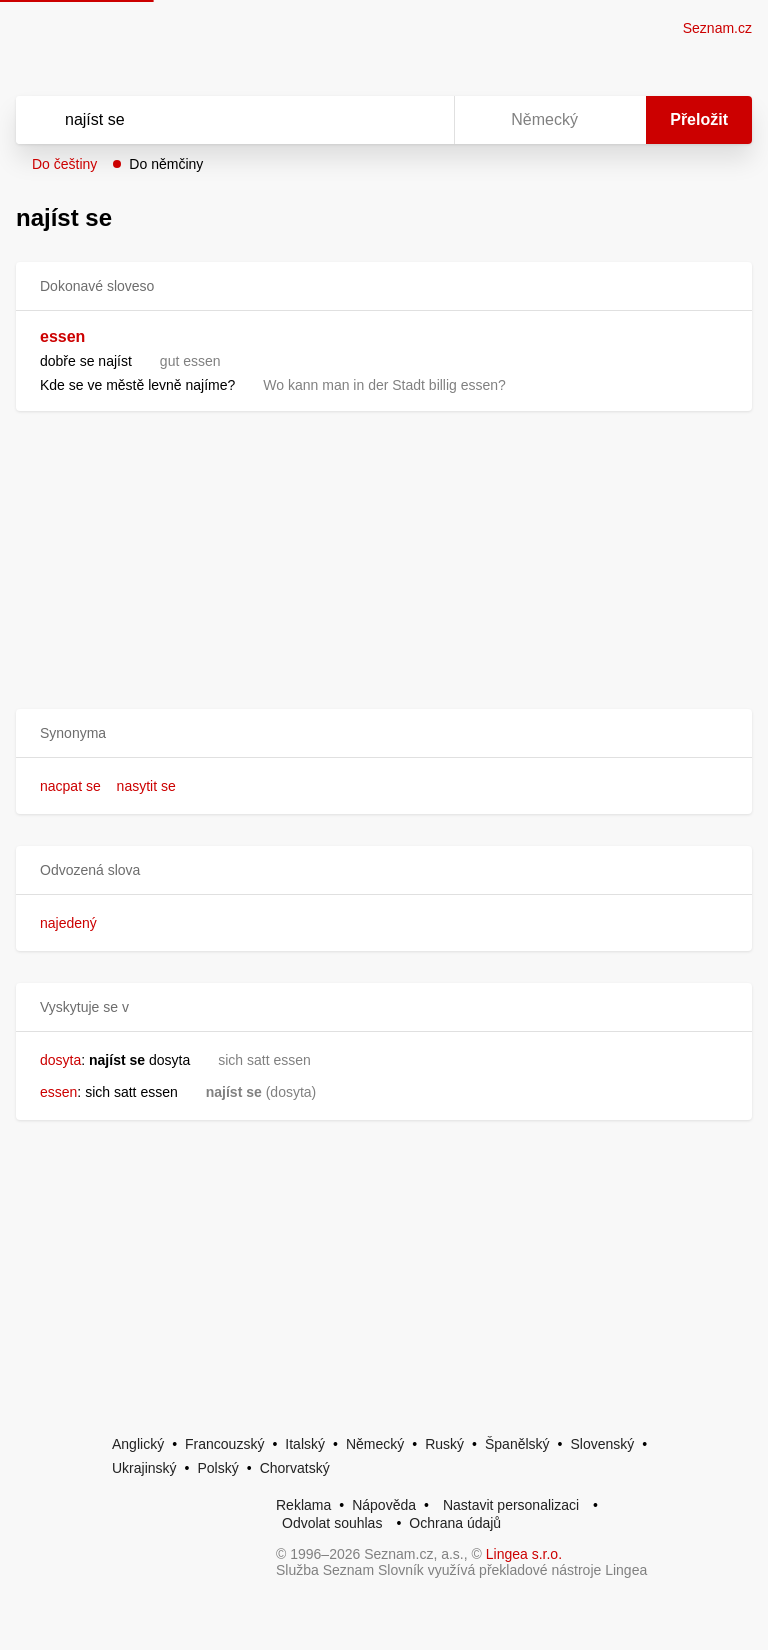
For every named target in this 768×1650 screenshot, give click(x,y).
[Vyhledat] (209, 120)
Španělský (517, 1444)
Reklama (303, 1505)
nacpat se (70, 786)
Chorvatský (295, 1468)
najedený (68, 923)
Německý (375, 1444)
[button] (384, 733)
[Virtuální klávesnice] (420, 120)
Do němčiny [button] (166, 164)
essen (62, 336)
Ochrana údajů (455, 1523)
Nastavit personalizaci (511, 1505)
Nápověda (384, 1505)
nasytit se (146, 786)
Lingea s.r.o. (524, 1554)
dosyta (60, 1060)
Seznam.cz (717, 28)
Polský (217, 1468)
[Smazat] (376, 120)
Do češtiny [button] (64, 164)
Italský (305, 1444)
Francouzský (224, 1444)
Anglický (138, 1444)
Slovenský (602, 1444)
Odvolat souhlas (332, 1523)
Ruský (444, 1444)
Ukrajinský (144, 1468)
